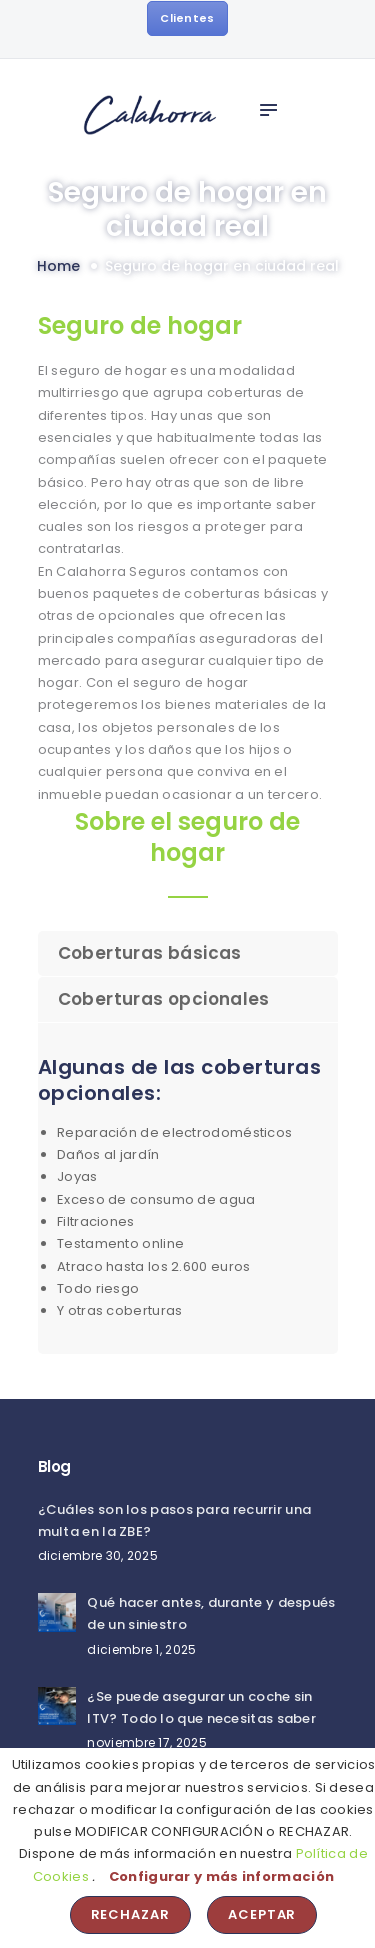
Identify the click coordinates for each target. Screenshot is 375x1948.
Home (58, 266)
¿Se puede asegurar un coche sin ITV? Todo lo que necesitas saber (201, 1707)
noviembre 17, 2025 (146, 1742)
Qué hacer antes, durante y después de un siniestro (211, 1613)
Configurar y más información (221, 1876)
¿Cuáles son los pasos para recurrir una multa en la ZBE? (175, 1520)
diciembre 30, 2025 (98, 1555)
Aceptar (262, 1914)
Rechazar (131, 1914)
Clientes (187, 18)
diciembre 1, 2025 (141, 1649)
